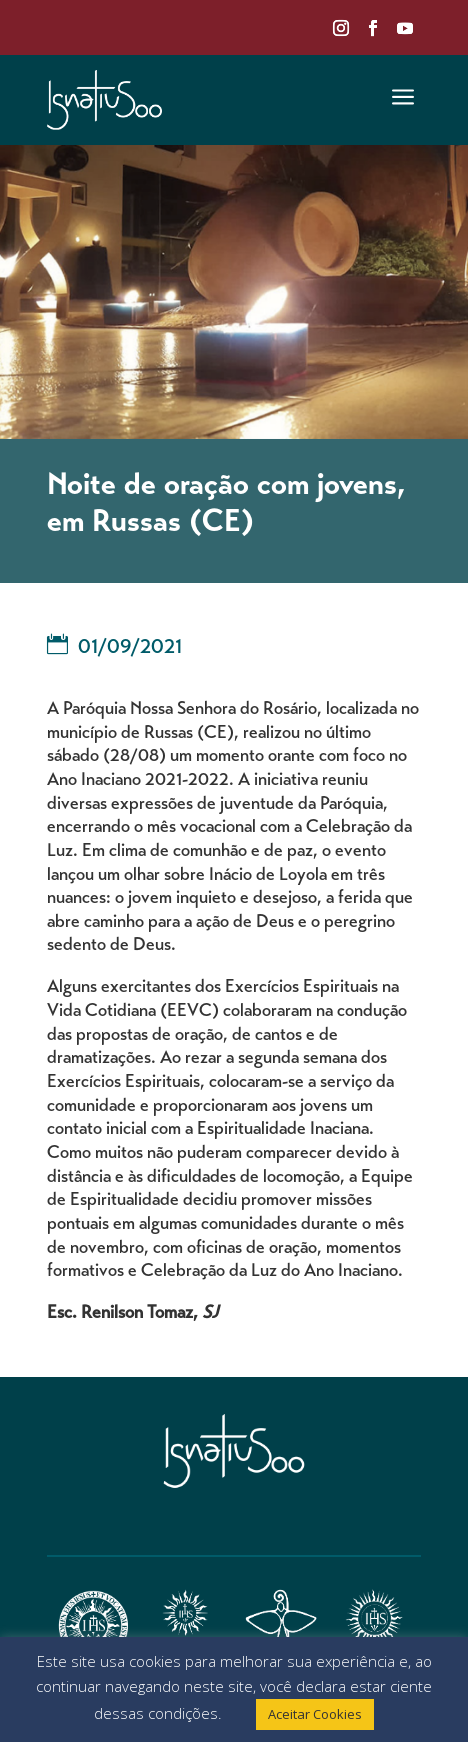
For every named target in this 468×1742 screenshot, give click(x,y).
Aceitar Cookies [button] (315, 1714)
